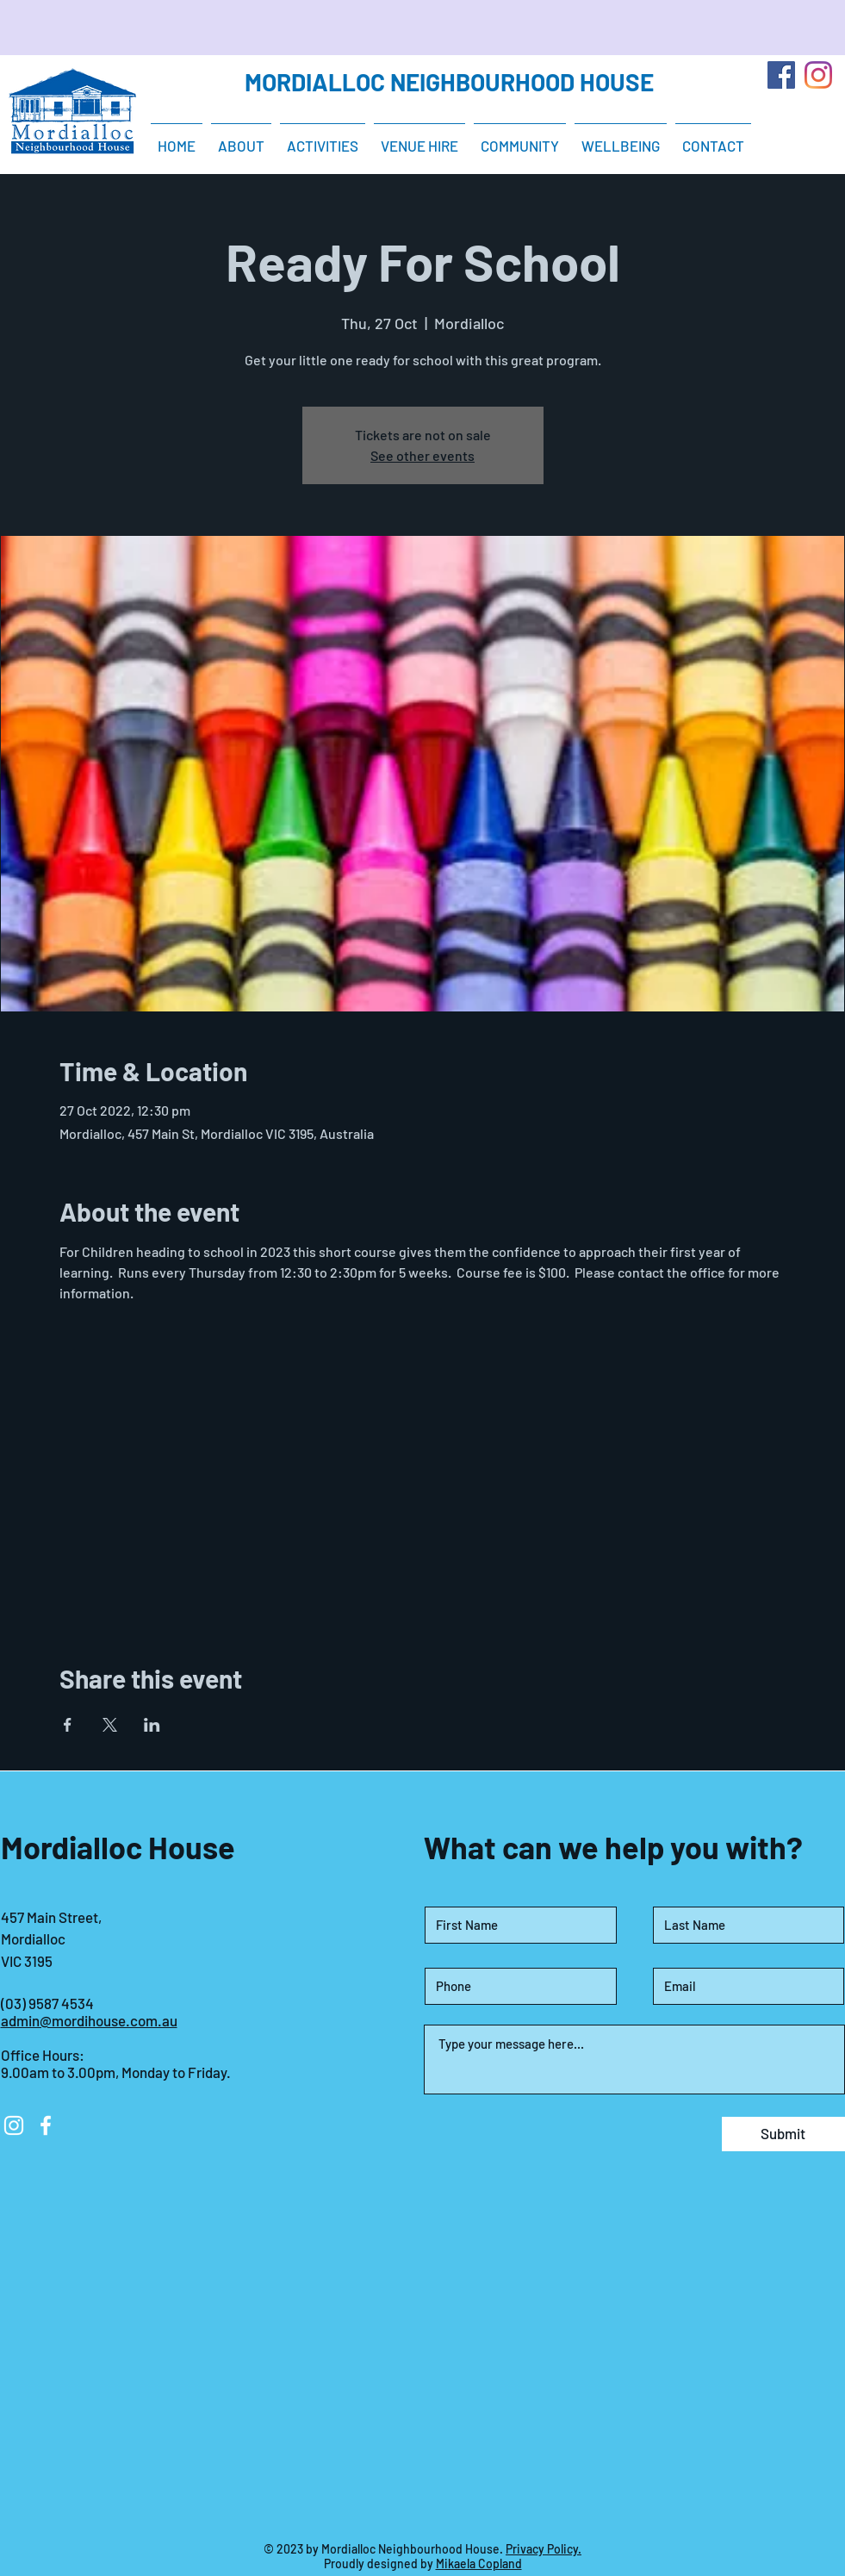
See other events (422, 455)
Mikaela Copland (479, 2563)
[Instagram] (818, 75)
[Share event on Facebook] (67, 1725)
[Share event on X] (110, 1725)
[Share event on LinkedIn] (152, 1725)
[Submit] (783, 2134)
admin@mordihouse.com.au (89, 2020)
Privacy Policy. (543, 2549)
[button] (323, 137)
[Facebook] (781, 75)
